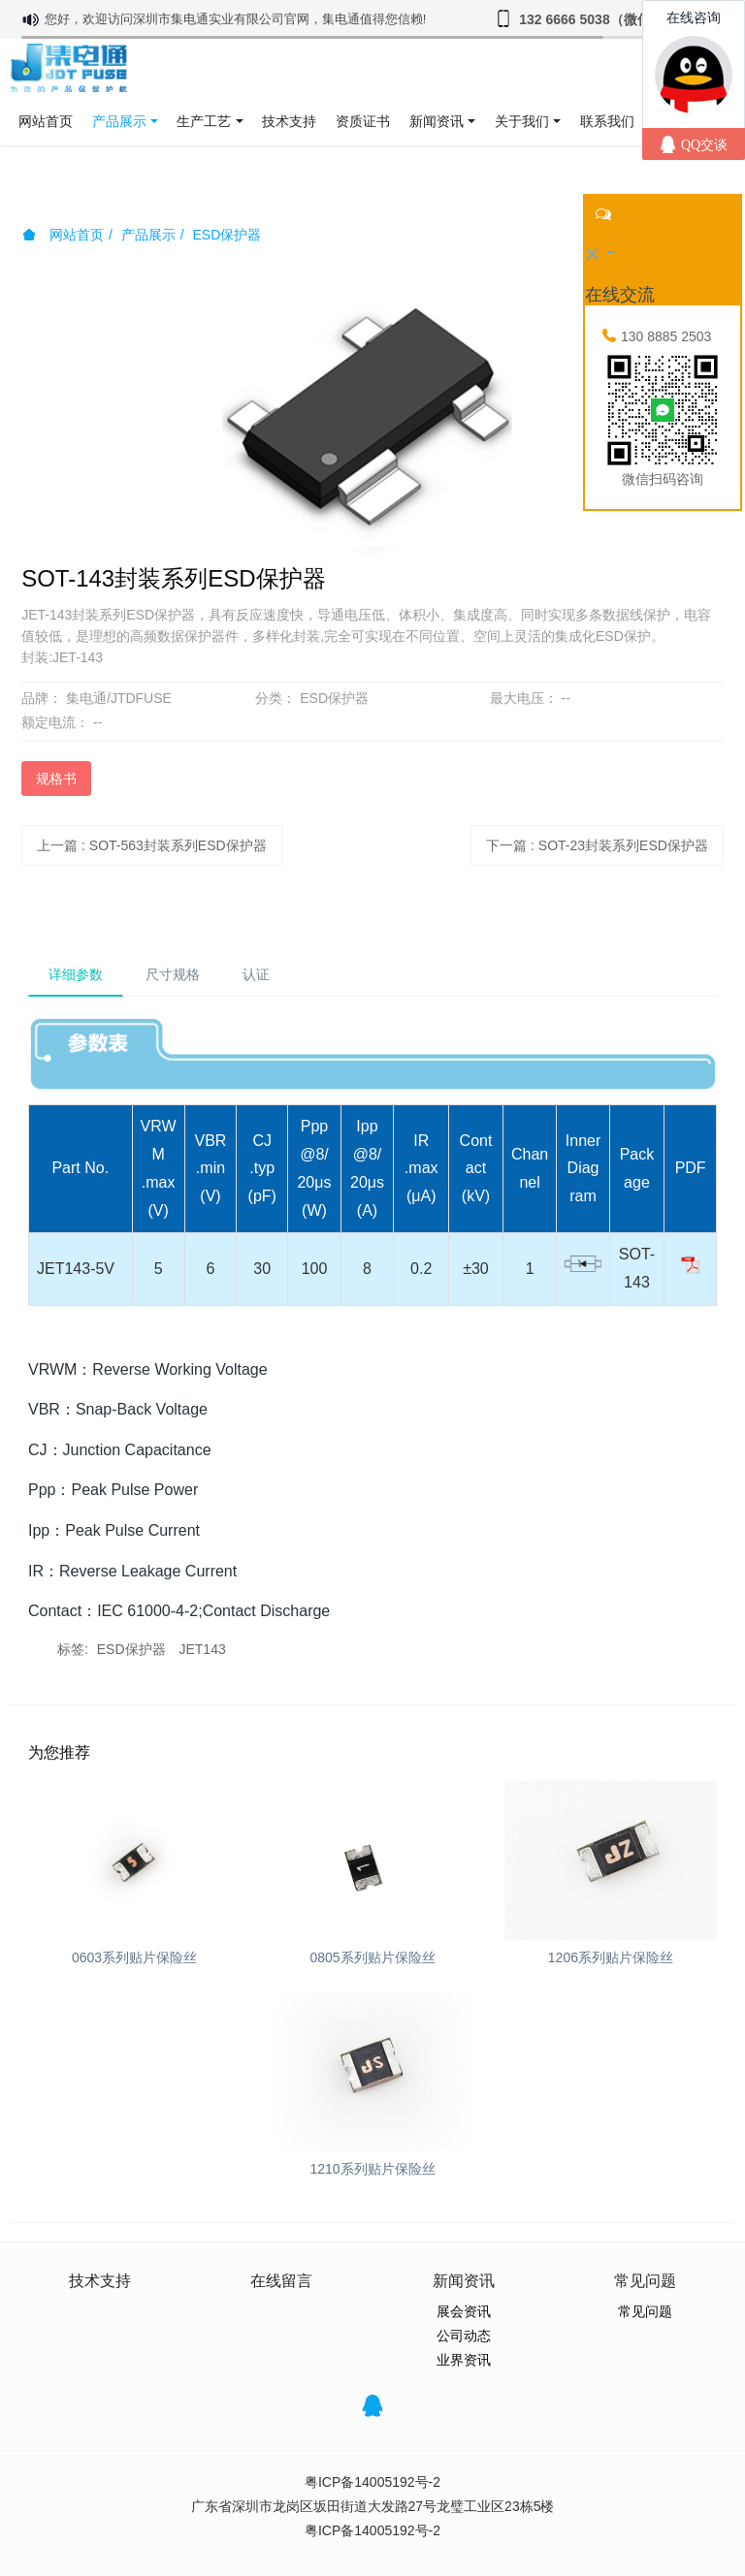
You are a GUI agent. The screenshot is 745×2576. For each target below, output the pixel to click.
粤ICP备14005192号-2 (372, 2482)
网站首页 (45, 121)
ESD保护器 (226, 234)
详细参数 (76, 974)
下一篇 (597, 845)
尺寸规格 (173, 974)
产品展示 (148, 234)
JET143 (201, 1649)
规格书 (56, 778)
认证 (256, 974)
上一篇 (152, 845)
